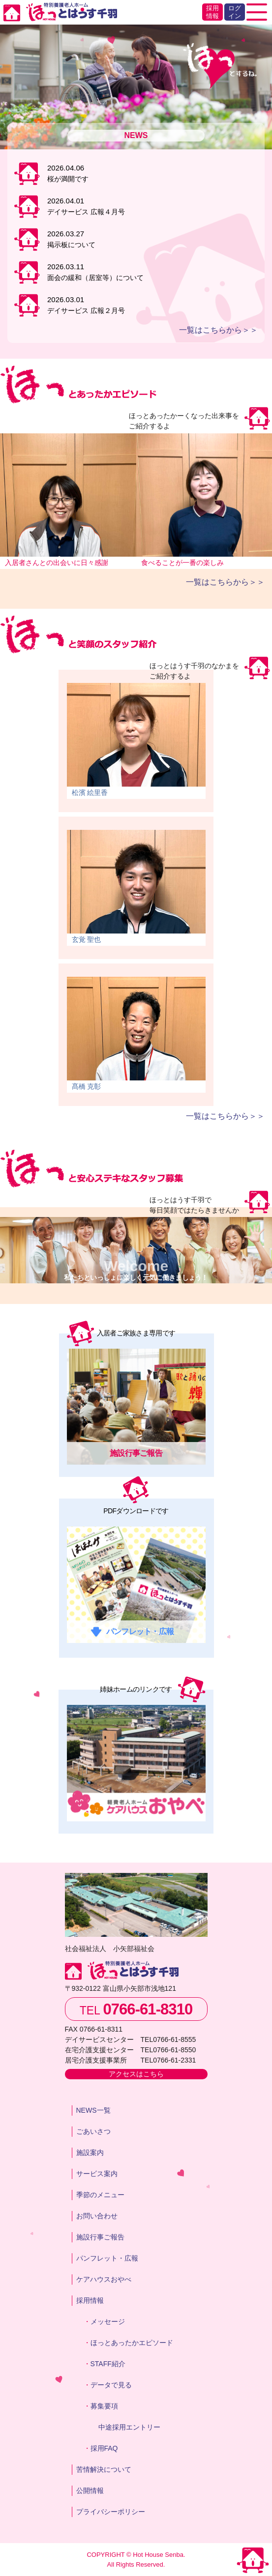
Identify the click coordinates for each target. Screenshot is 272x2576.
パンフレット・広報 (107, 2258)
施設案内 (90, 2152)
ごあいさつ (93, 2131)
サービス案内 (97, 2174)
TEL (136, 2009)
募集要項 (104, 2406)
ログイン (234, 12)
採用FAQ (104, 2448)
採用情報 (212, 12)
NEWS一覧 (93, 2110)
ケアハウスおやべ (103, 2279)
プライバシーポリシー (110, 2512)
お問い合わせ (97, 2216)
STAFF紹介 (108, 2364)
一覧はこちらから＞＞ (218, 330)
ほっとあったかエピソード (132, 2343)
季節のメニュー (100, 2195)
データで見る (111, 2385)
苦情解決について (103, 2469)
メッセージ (108, 2321)
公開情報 (90, 2490)
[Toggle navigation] (256, 12)
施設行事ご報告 (100, 2237)
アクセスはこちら (136, 2074)
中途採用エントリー (129, 2427)
